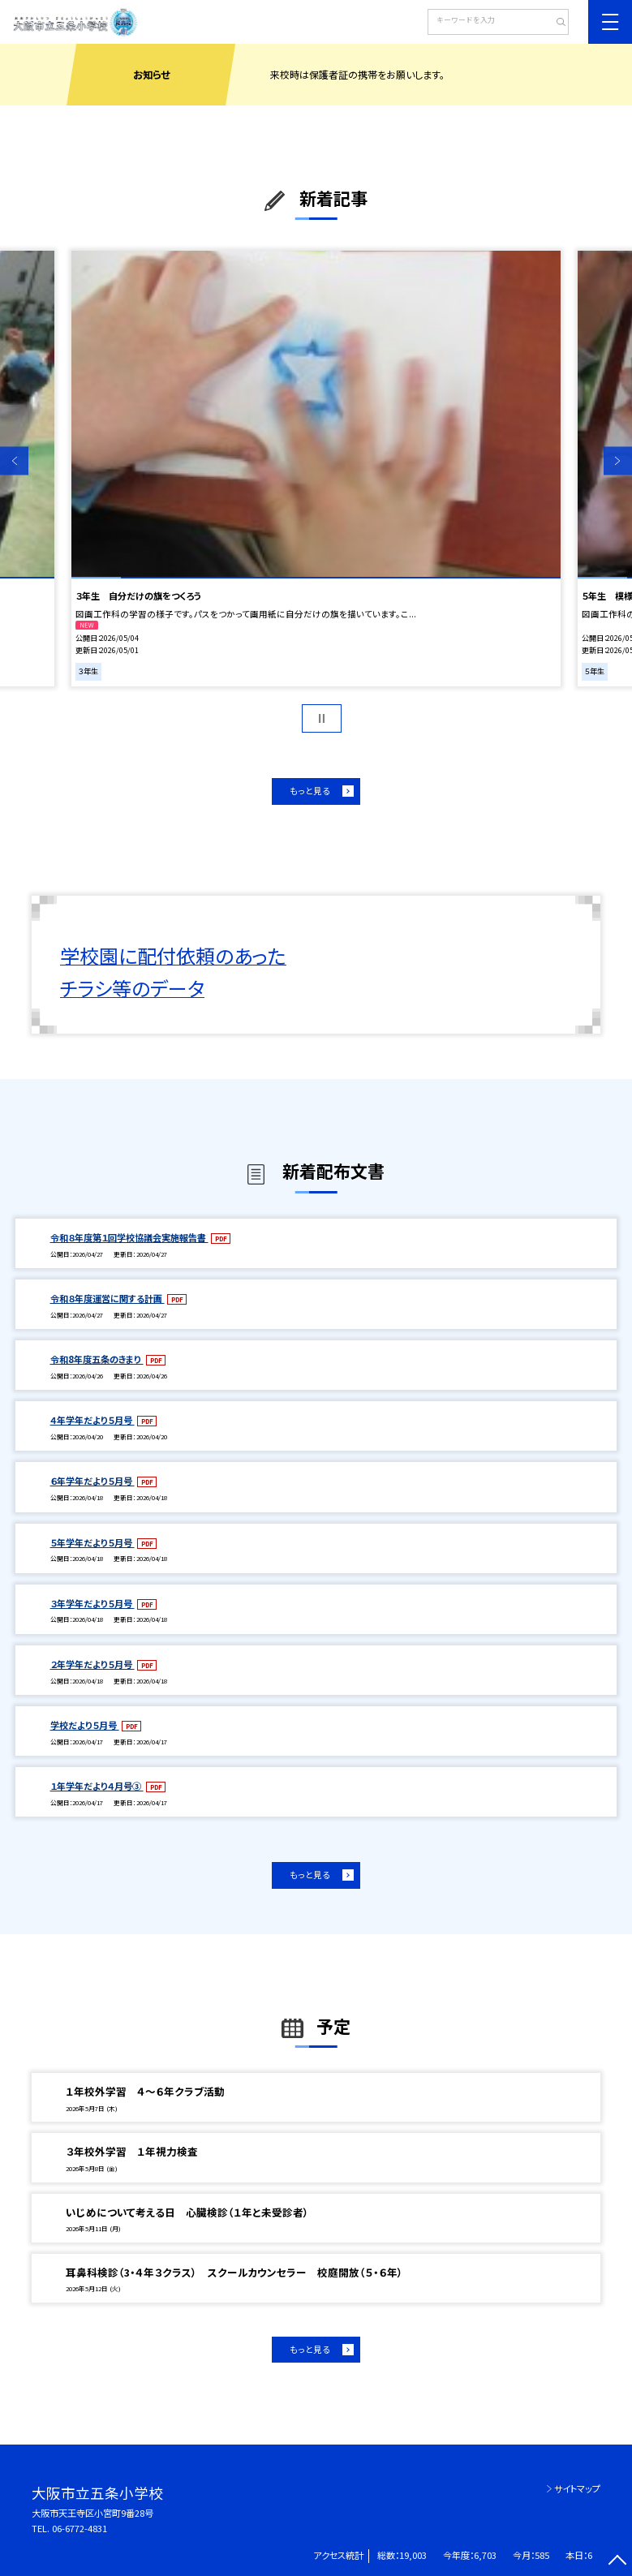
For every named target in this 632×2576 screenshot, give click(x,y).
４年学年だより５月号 (92, 1419)
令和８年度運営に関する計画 (107, 1298)
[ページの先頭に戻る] (618, 2562)
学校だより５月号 (84, 1724)
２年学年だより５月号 (92, 1664)
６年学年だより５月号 (92, 1480)
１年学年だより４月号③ (97, 1785)
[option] (316, 468)
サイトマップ (577, 2488)
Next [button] (618, 460)
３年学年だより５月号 (92, 1603)
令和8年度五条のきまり (97, 1359)
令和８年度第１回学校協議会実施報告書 (129, 1237)
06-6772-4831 (79, 2528)
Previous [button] (14, 460)
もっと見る (310, 791)
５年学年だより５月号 (92, 1542)
